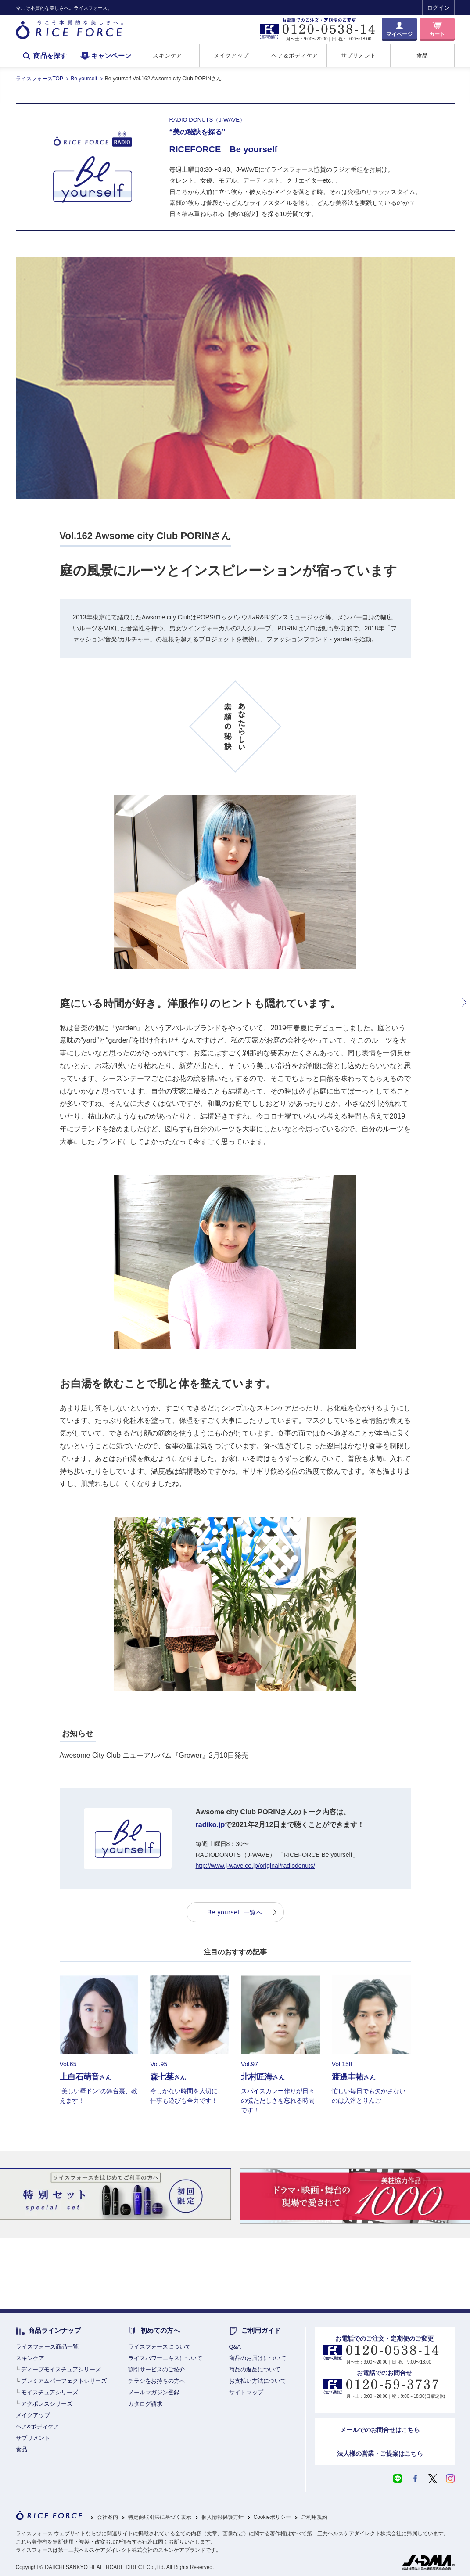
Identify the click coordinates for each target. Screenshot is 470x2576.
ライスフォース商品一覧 (47, 2346)
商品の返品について (254, 2369)
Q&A (235, 2346)
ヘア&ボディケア (38, 2426)
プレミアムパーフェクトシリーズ (64, 2381)
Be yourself (84, 79)
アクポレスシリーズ (46, 2403)
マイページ (399, 34)
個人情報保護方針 (222, 2517)
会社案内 (107, 2517)
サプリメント (358, 55)
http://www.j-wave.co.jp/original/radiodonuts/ (255, 1865)
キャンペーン (111, 55)
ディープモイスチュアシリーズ (61, 2369)
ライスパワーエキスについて (165, 2358)
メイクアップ (231, 55)
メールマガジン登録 (153, 2392)
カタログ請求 (145, 2403)
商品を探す (50, 55)
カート (437, 34)
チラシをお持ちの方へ (156, 2381)
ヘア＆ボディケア (294, 55)
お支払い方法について (257, 2381)
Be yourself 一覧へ (234, 1912)
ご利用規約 (314, 2517)
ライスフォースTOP (39, 79)
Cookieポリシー (272, 2517)
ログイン (438, 7)
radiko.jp (210, 1824)
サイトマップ (246, 2392)
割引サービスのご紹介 (156, 2369)
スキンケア (167, 55)
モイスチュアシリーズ (49, 2392)
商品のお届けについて (257, 2358)
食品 (422, 55)
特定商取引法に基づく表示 (159, 2517)
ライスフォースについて (159, 2346)
